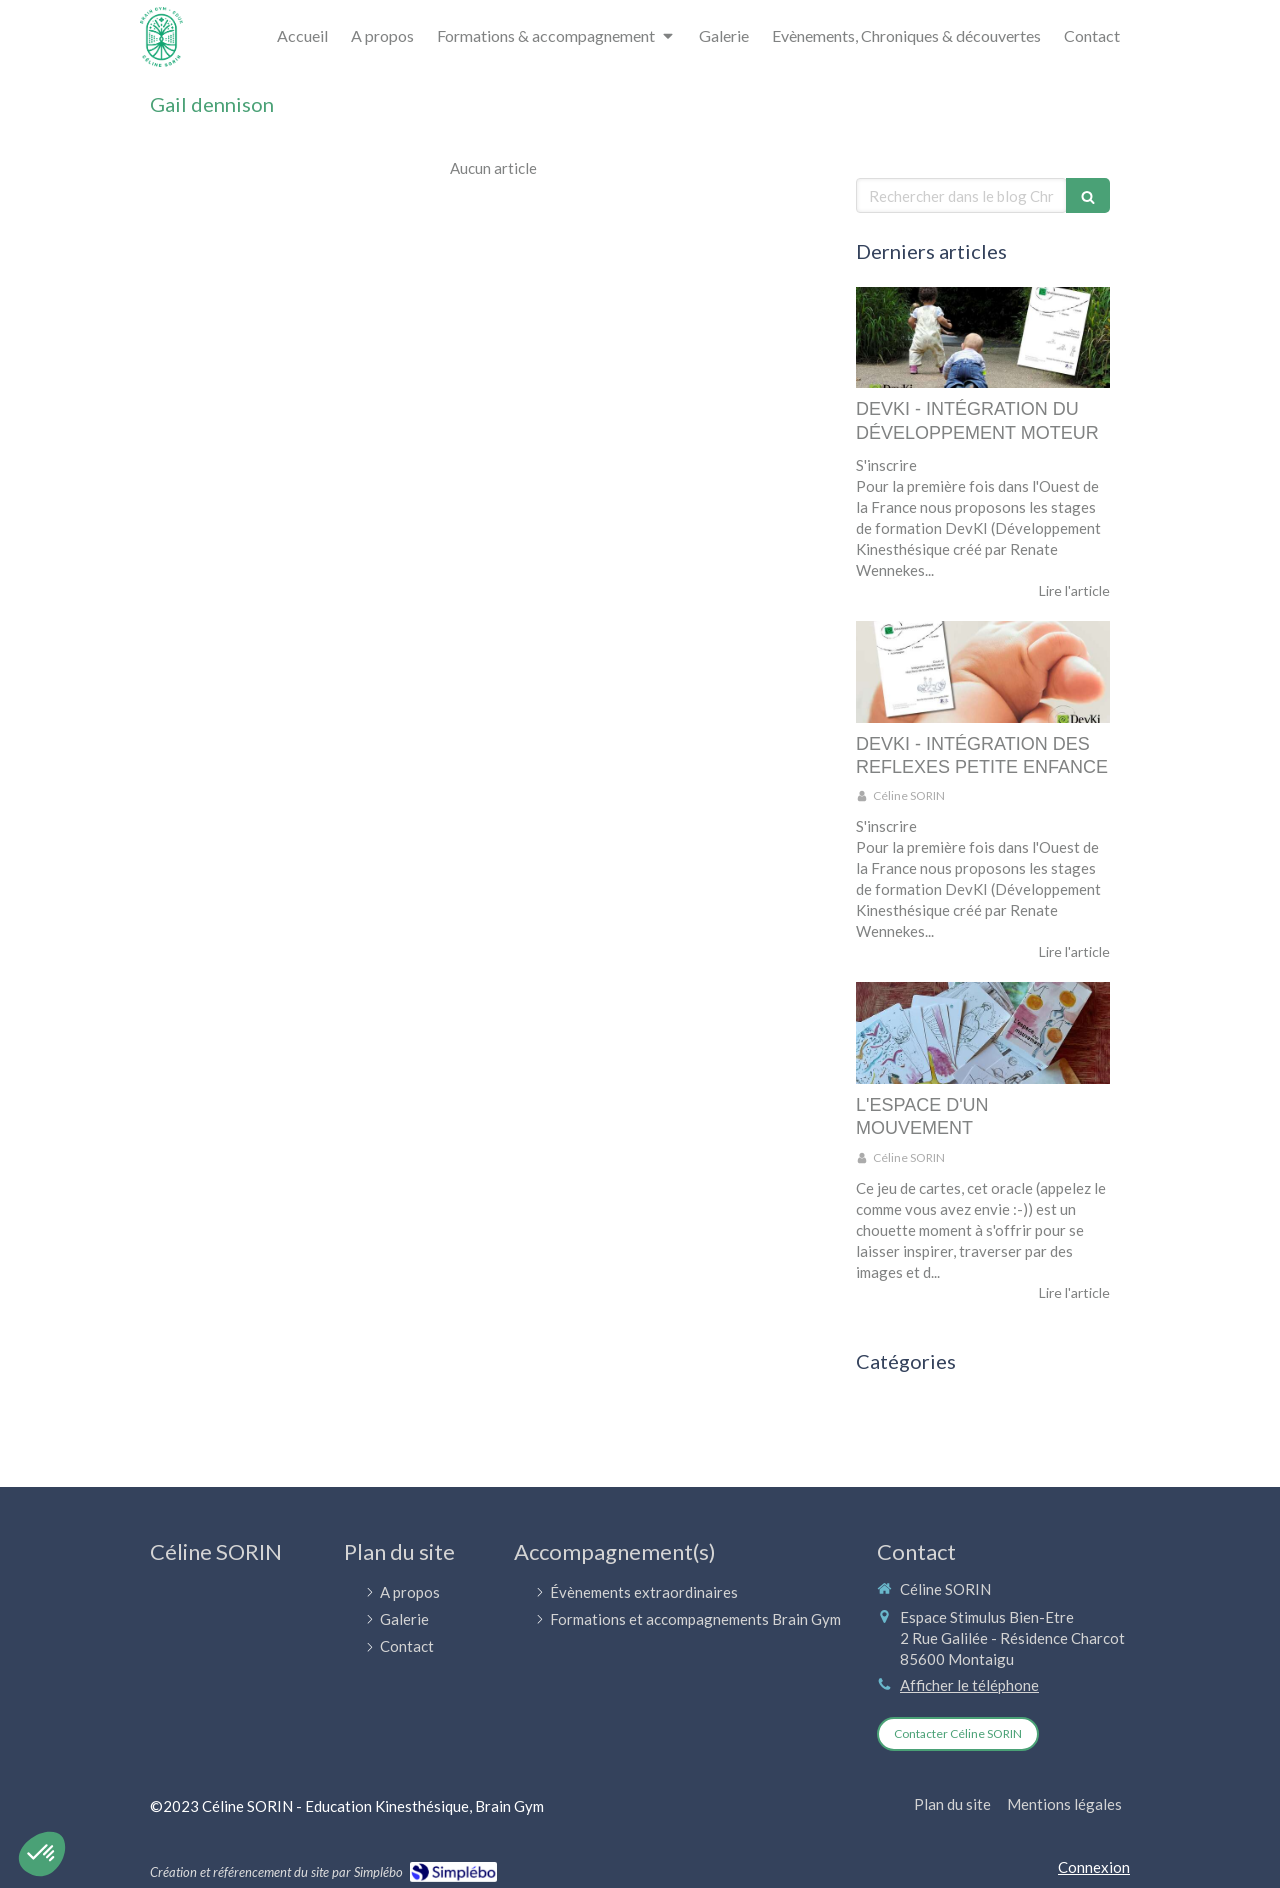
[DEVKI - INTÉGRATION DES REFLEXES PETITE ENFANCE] (983, 672)
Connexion (1094, 1867)
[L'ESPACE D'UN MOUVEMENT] (983, 1033)
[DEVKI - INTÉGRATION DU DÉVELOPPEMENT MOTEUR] (983, 338)
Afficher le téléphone (969, 1685)
